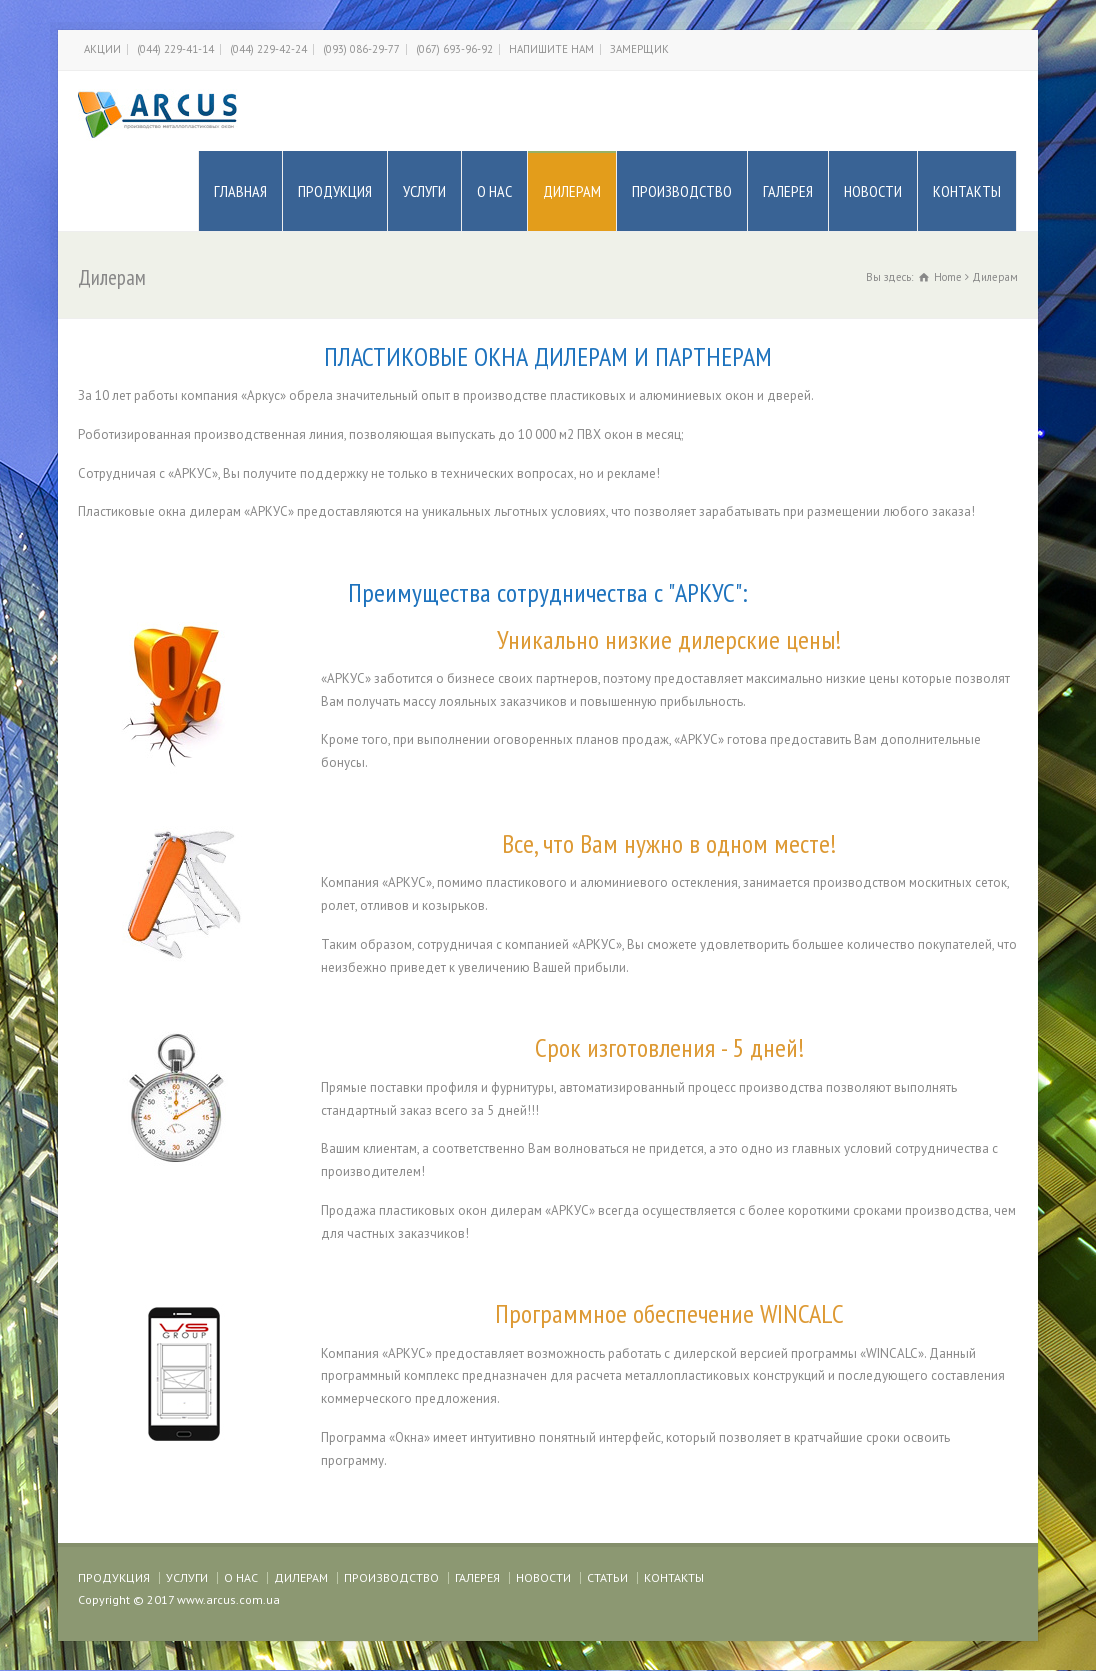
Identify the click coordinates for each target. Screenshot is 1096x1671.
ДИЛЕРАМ (572, 191)
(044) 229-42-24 (268, 49)
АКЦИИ (102, 49)
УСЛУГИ (424, 191)
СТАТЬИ (607, 1577)
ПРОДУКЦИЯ (335, 191)
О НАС (494, 191)
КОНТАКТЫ (967, 191)
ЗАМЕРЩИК (639, 49)
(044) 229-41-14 (175, 49)
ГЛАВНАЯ (240, 191)
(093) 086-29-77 (361, 49)
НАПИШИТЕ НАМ (551, 49)
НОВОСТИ (873, 191)
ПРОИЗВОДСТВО (682, 191)
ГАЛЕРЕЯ (788, 191)
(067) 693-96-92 (454, 49)
